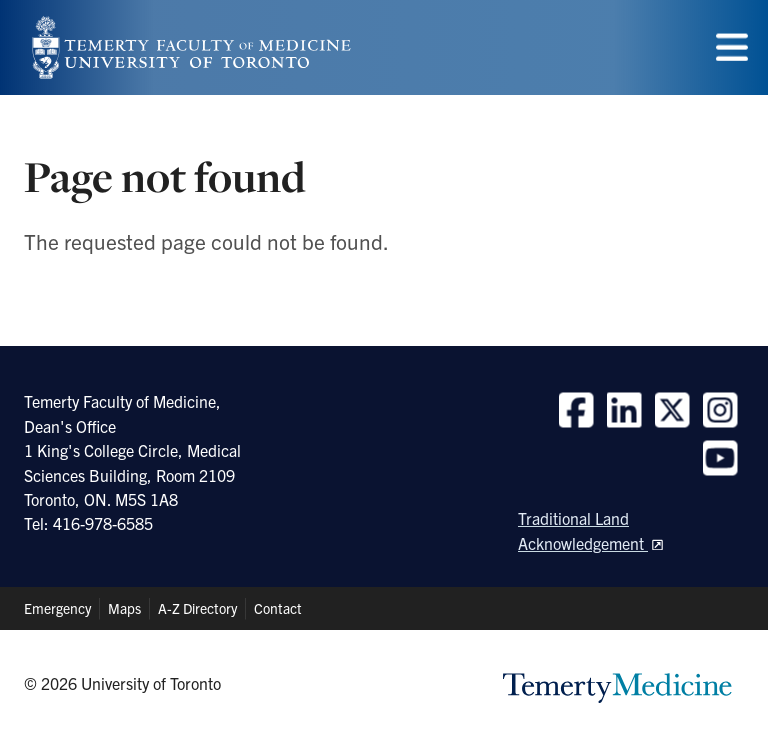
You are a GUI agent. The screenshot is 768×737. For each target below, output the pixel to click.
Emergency (57, 608)
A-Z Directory (197, 608)
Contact (278, 608)
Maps (124, 608)
